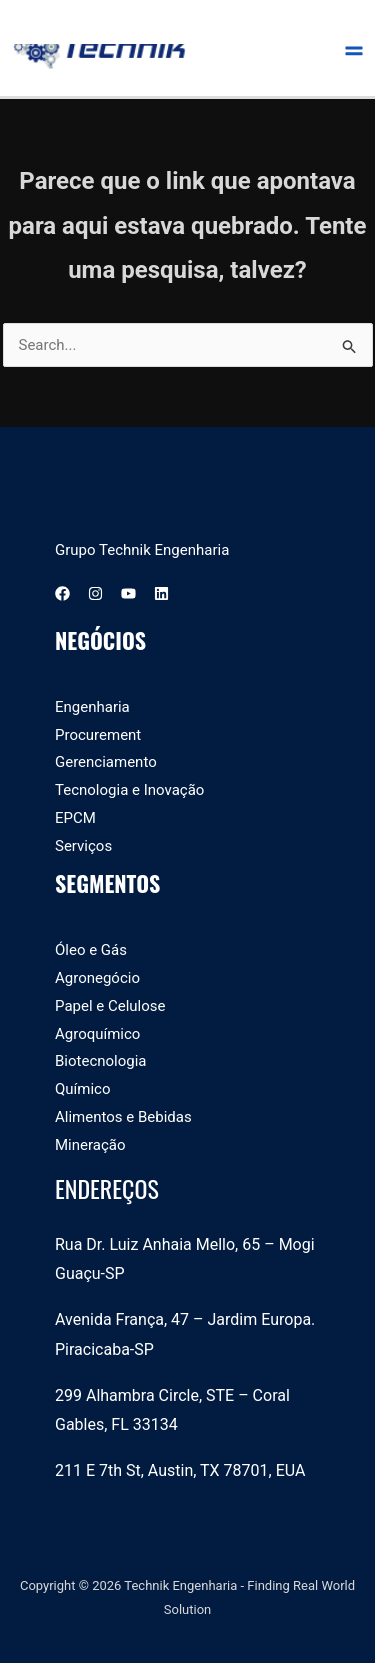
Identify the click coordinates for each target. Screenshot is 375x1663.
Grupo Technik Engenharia (142, 550)
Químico (83, 1089)
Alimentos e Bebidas (123, 1117)
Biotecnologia (101, 1061)
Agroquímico (97, 1034)
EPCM (75, 818)
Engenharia (92, 707)
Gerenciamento (106, 762)
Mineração (90, 1145)
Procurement (98, 735)
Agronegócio (97, 978)
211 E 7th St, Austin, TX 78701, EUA (180, 1470)
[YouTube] (128, 593)
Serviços (83, 846)
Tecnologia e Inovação (129, 790)
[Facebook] (62, 593)
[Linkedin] (161, 593)
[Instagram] (95, 593)
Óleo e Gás (91, 950)
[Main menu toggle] (354, 48)
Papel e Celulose (110, 1006)
